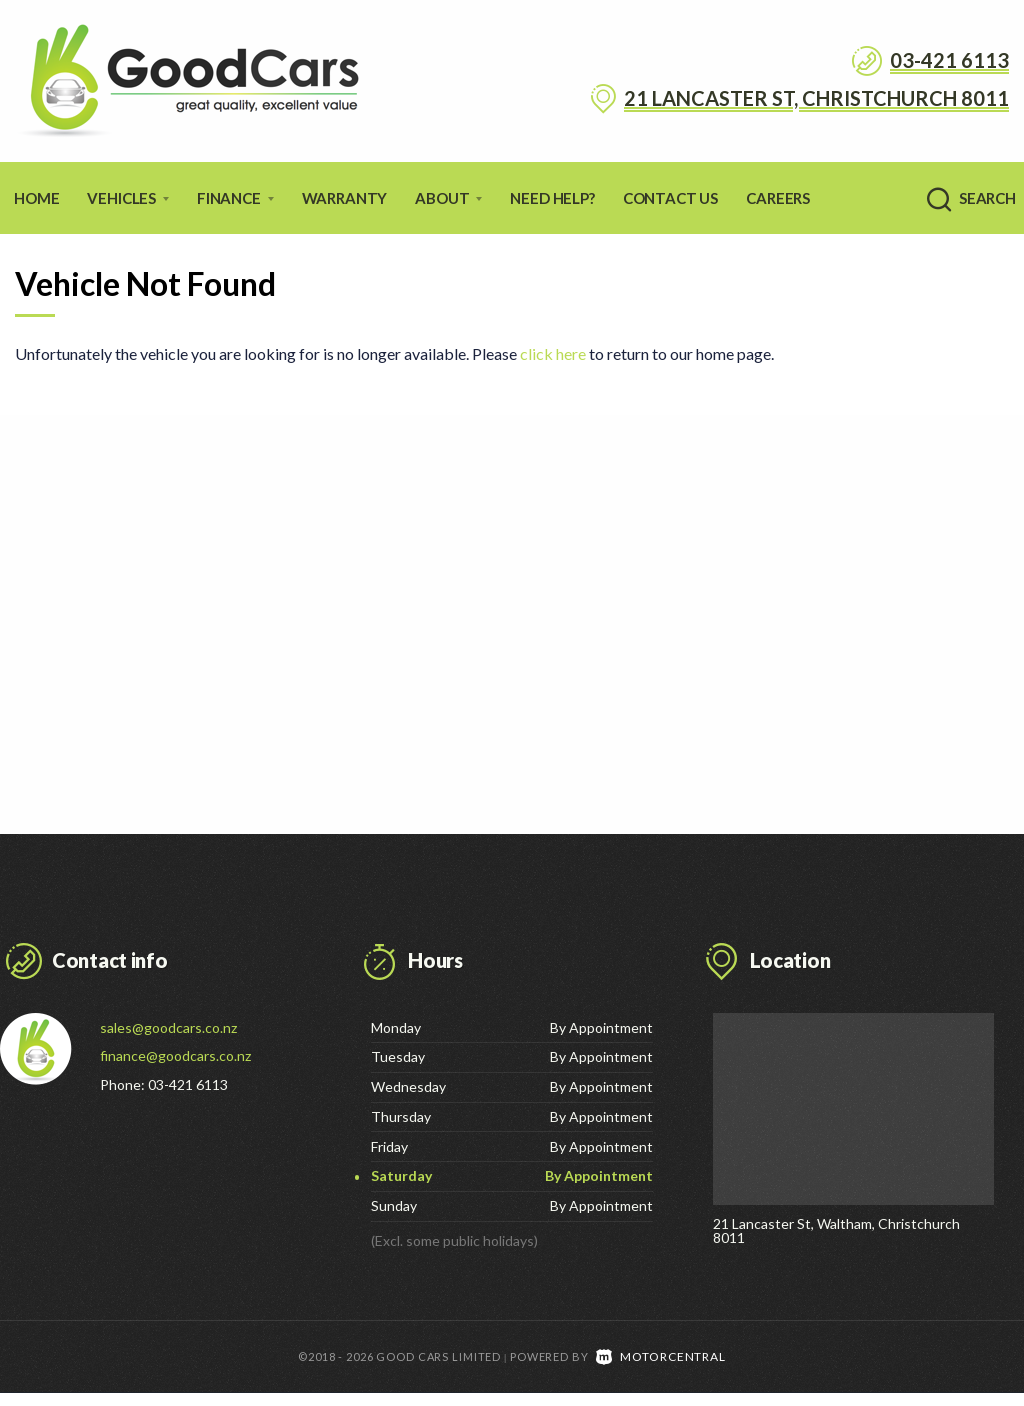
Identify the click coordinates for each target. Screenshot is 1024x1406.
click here (553, 353)
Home (36, 198)
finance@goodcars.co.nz (175, 1055)
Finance (235, 198)
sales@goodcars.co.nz (168, 1027)
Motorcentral (661, 1369)
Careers (778, 198)
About (448, 198)
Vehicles (128, 198)
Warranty (345, 198)
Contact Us (670, 198)
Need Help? (552, 198)
